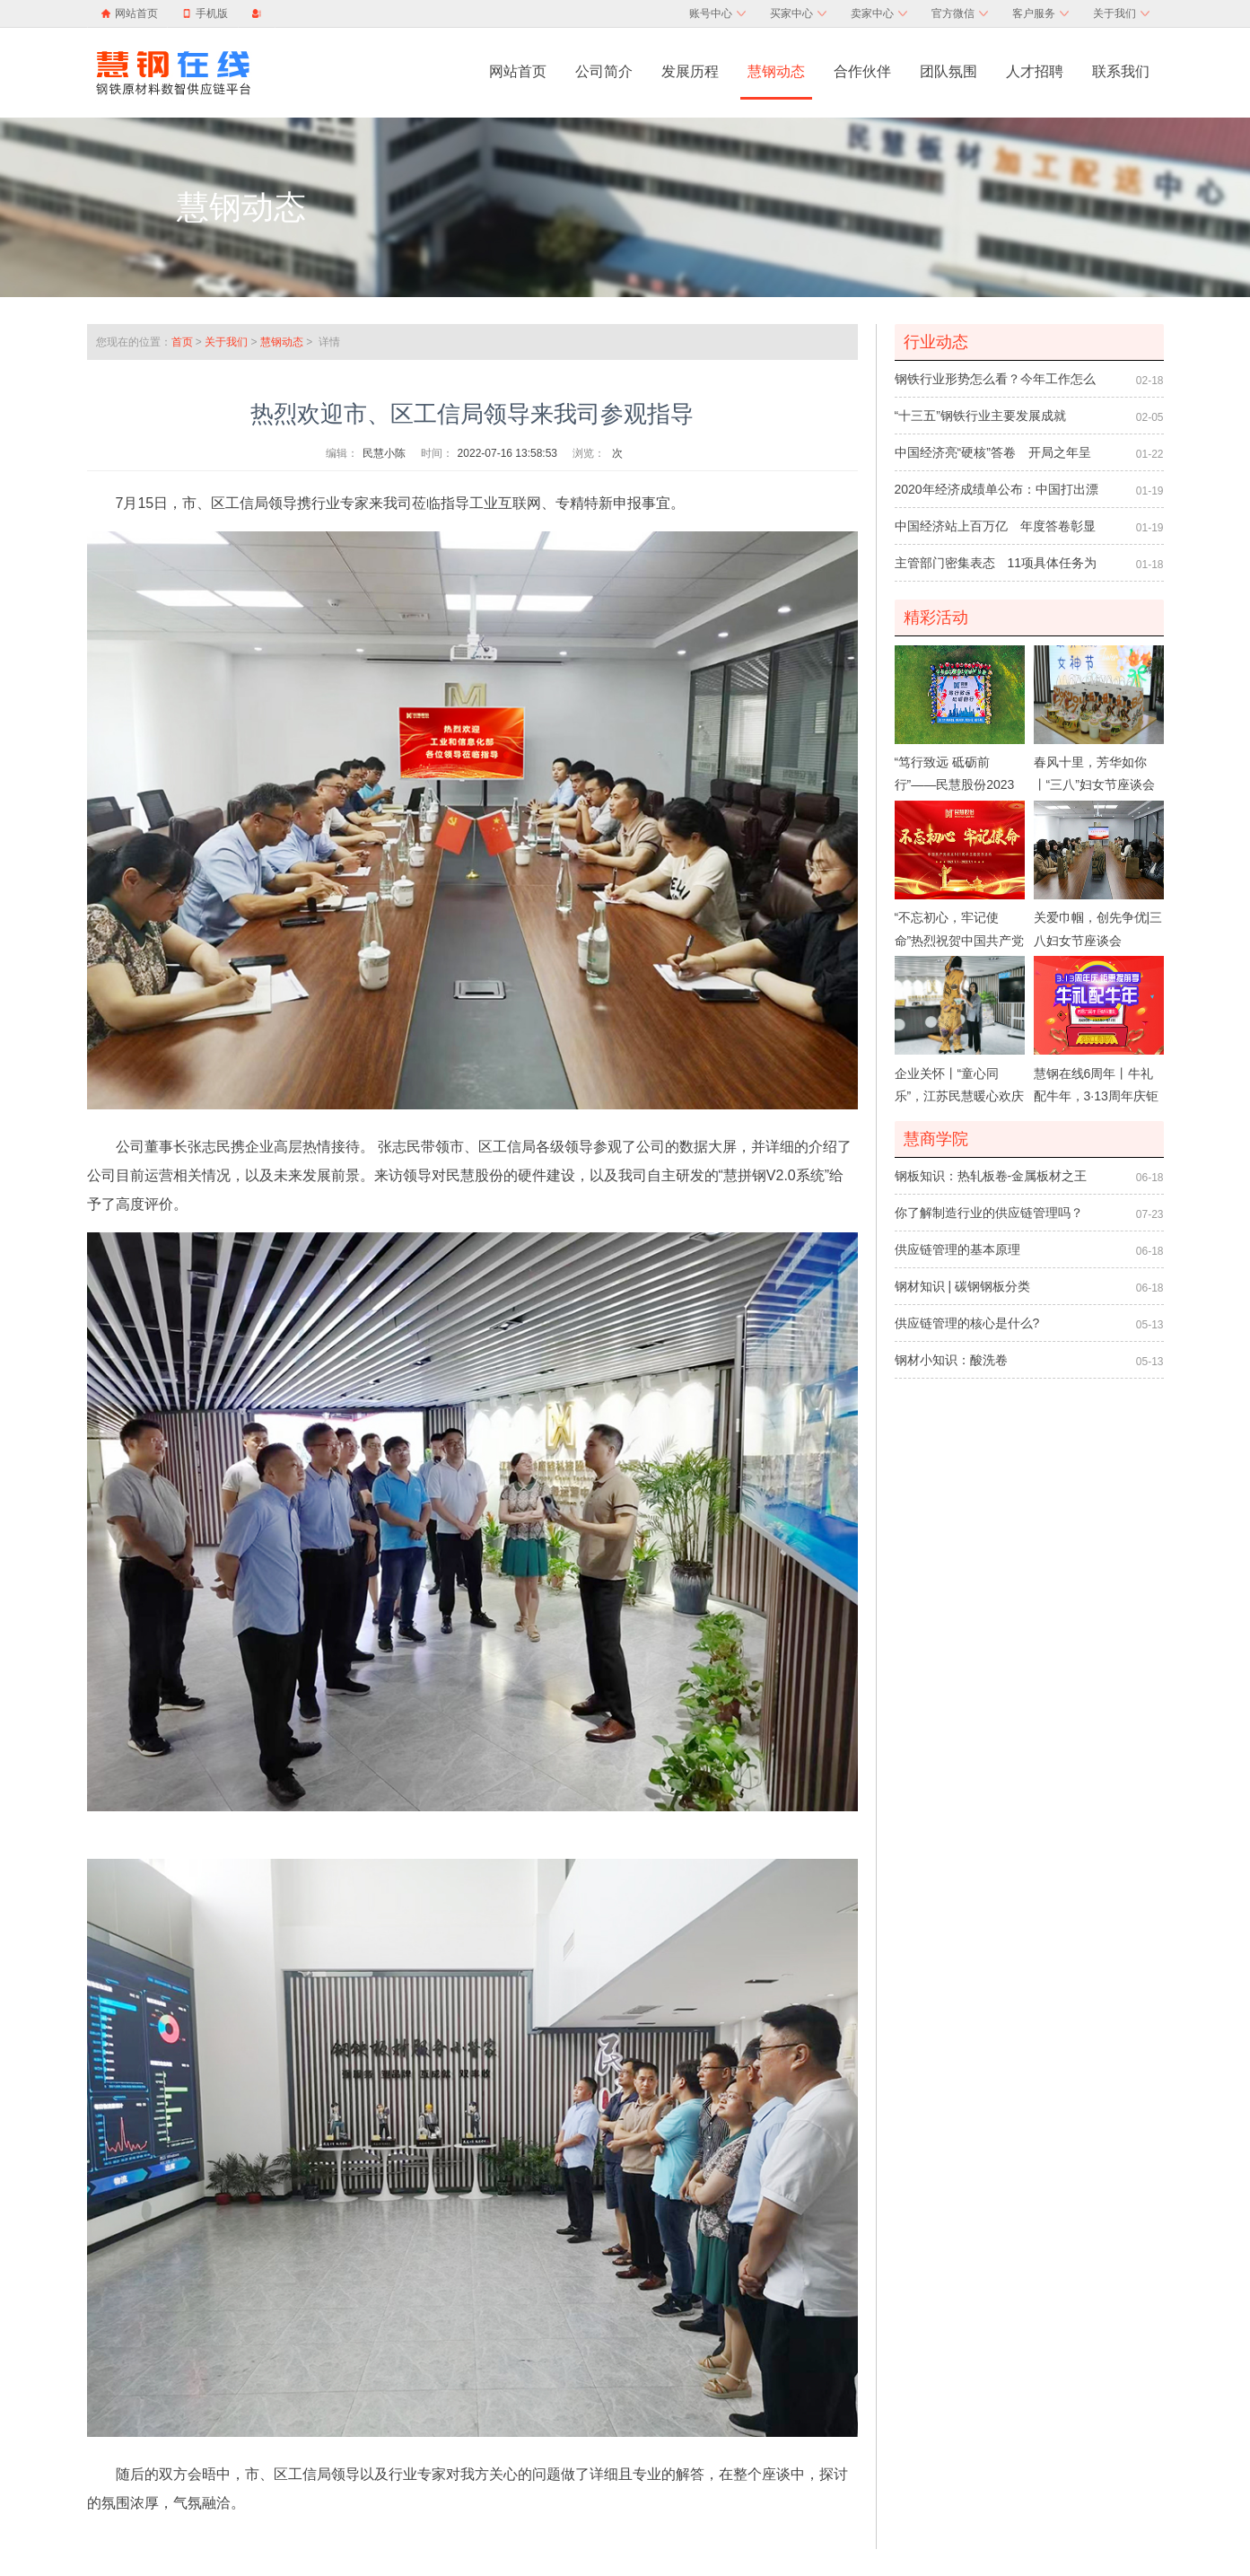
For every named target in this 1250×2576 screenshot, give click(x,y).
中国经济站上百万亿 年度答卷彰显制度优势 (995, 531)
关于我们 (1121, 13)
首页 (182, 342)
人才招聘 (1034, 71)
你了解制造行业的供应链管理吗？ (989, 1212)
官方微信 (959, 13)
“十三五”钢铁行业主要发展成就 (980, 415)
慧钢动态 (776, 71)
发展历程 (690, 71)
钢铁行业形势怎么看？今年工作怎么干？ (995, 384)
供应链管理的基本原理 (957, 1249)
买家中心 (798, 13)
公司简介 (604, 71)
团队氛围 (948, 71)
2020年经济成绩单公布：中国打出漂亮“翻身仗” (996, 494)
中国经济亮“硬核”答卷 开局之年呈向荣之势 (993, 457)
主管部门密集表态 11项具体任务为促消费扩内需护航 (996, 568)
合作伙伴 (862, 71)
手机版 (205, 13)
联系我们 (1120, 71)
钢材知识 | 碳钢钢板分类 (962, 1286)
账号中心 (717, 13)
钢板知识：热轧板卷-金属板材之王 (991, 1176)
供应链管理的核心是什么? (967, 1323)
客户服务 (1040, 13)
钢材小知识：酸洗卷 (951, 1360)
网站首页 (136, 13)
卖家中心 (879, 13)
